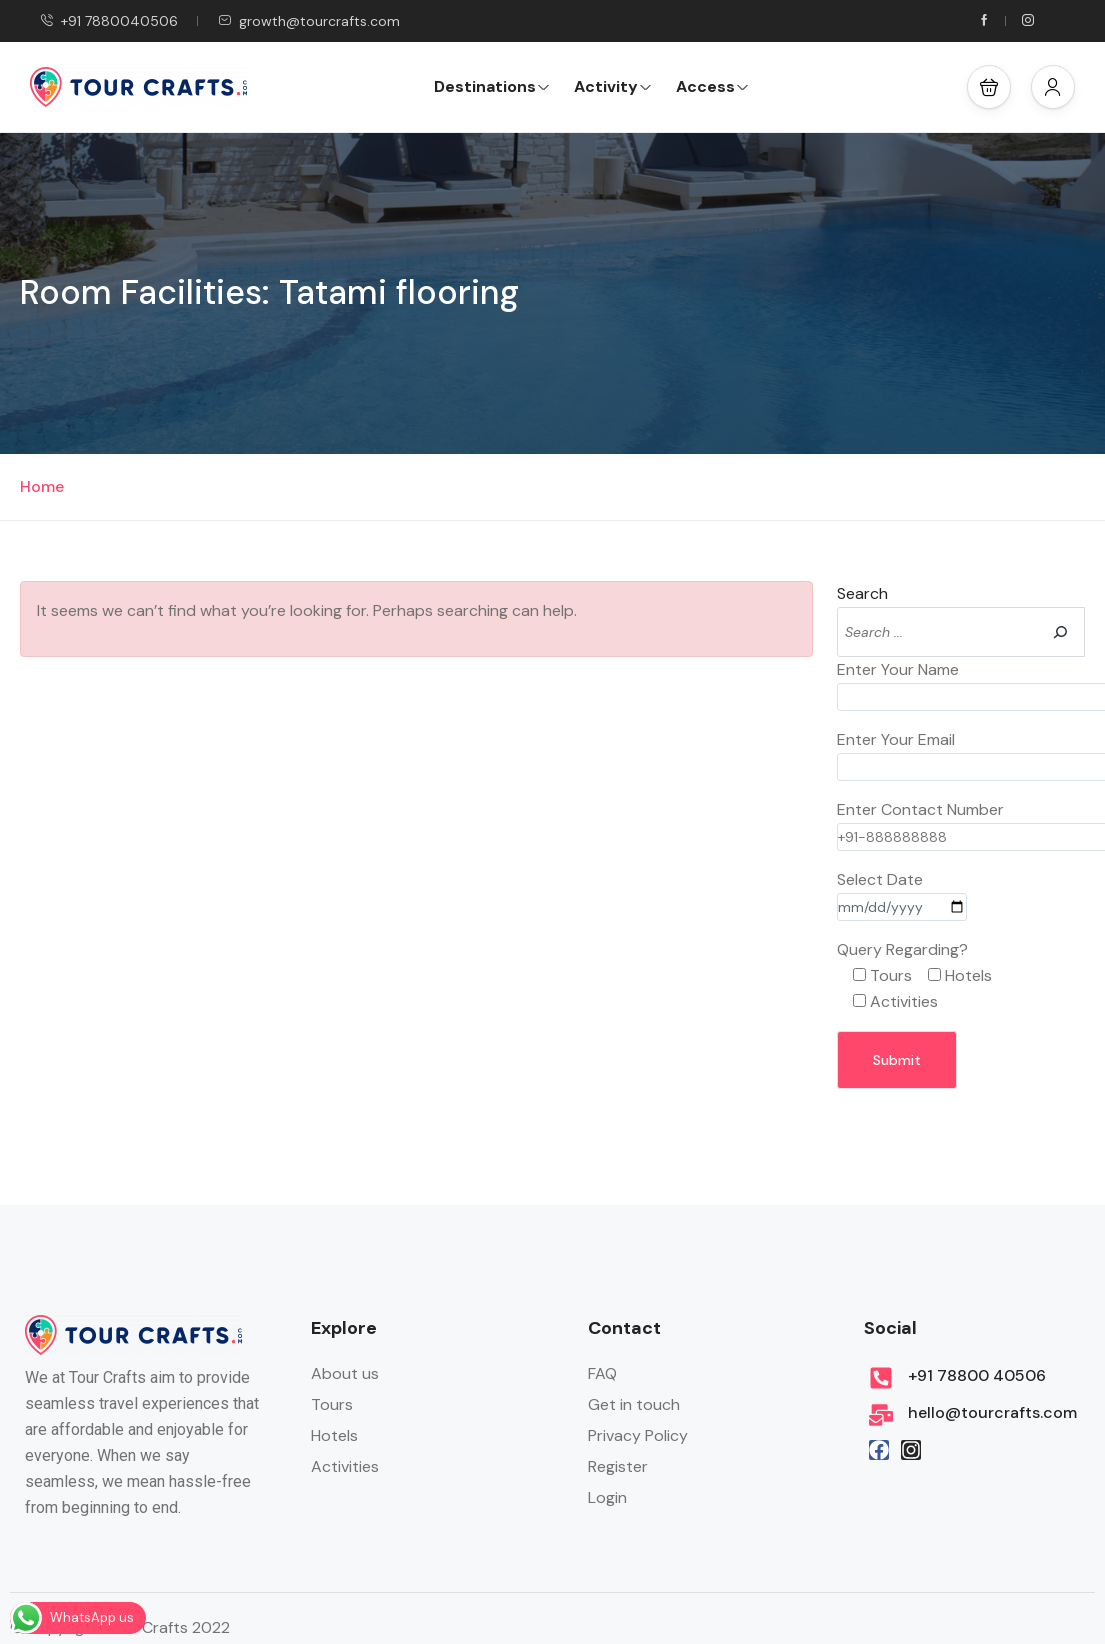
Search (862, 593)
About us (345, 1373)
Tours (332, 1404)
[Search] (1060, 632)
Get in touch (634, 1404)
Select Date (902, 893)
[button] (989, 87)
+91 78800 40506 (977, 1375)
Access (712, 86)
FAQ (602, 1373)
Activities (345, 1466)
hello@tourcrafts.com (992, 1412)
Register (618, 1466)
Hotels (334, 1435)
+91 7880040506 (109, 21)
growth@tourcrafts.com (309, 21)
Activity (613, 86)
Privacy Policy (638, 1435)
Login (607, 1497)
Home (42, 486)
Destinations (492, 86)
